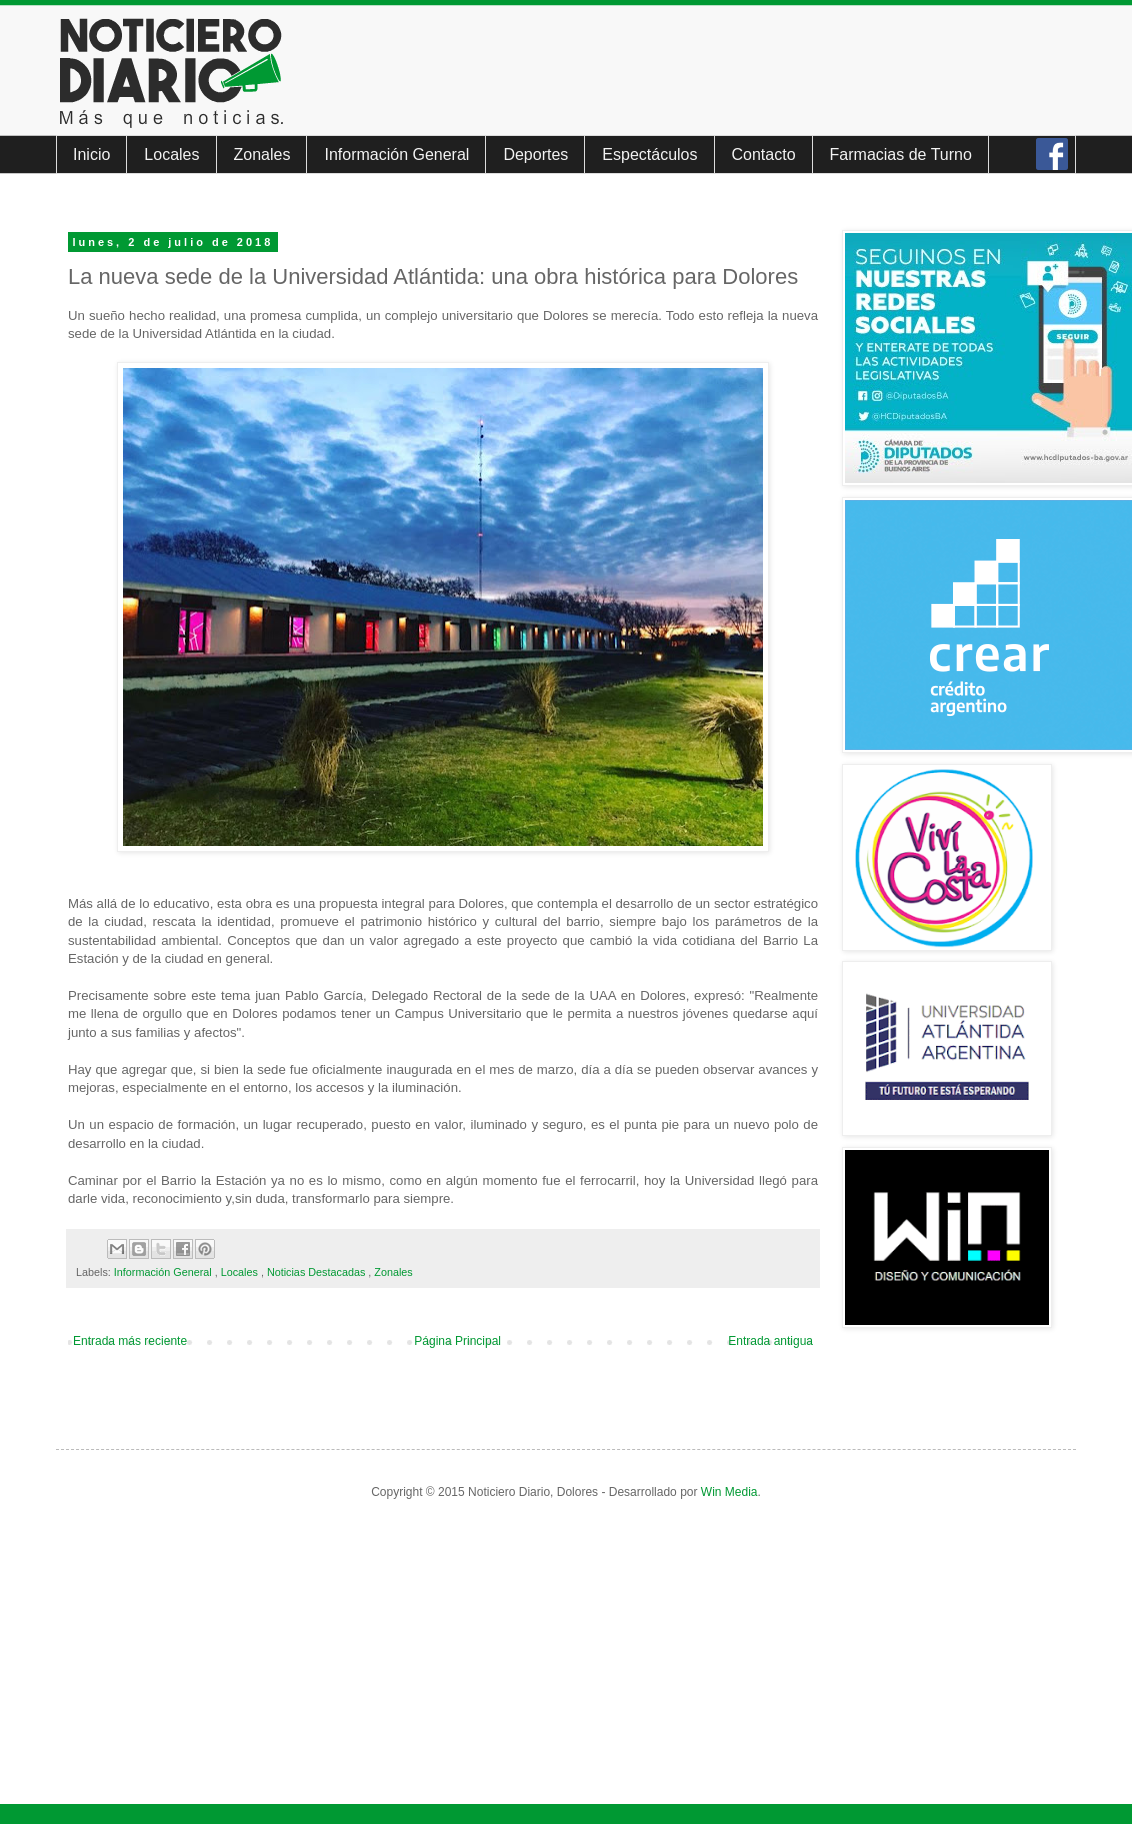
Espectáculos (649, 154)
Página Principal (457, 1341)
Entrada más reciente (130, 1341)
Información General (396, 154)
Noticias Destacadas (317, 1272)
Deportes (535, 154)
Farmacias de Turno (901, 154)
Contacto (764, 154)
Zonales (262, 154)
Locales (171, 154)
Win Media (729, 1492)
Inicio (91, 154)
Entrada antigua (770, 1341)
